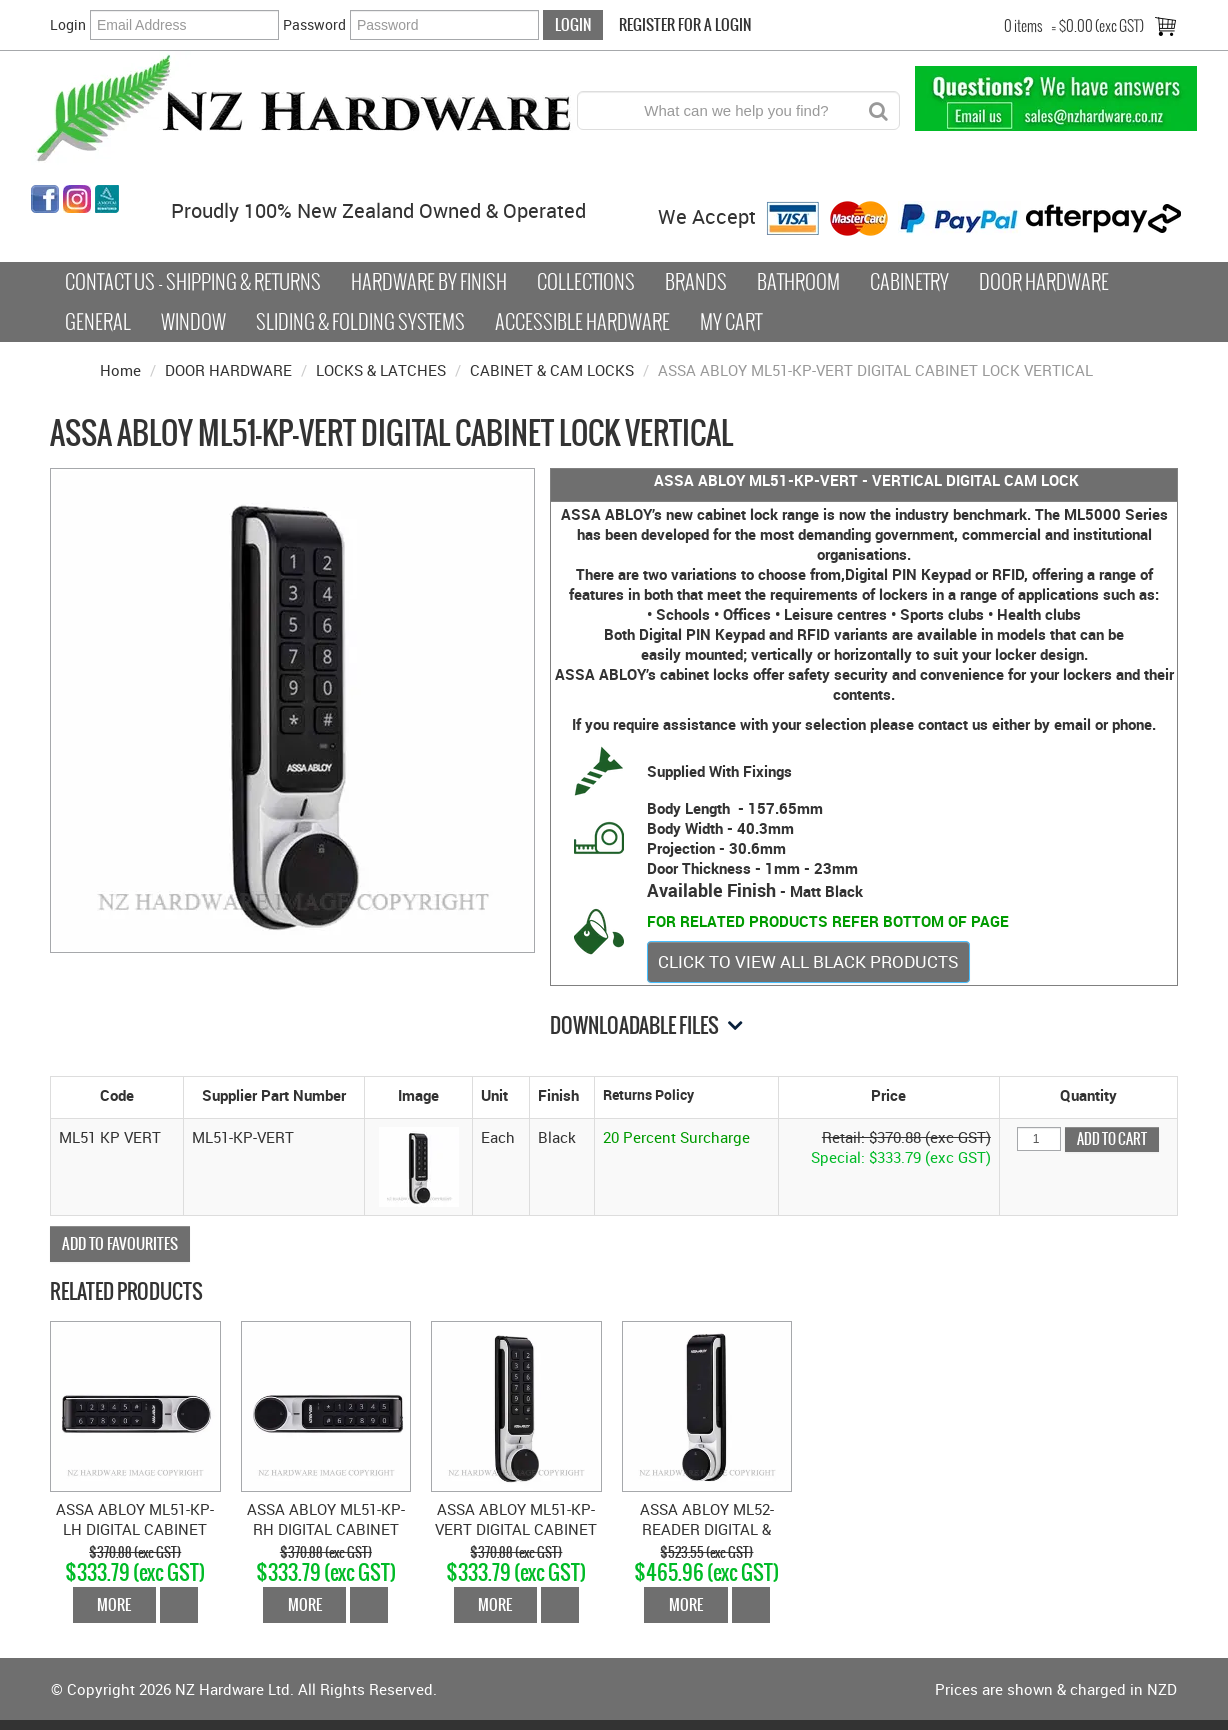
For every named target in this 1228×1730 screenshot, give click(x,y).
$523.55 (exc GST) (706, 1552)
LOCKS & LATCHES (381, 370)
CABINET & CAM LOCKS (552, 370)
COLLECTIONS (586, 282)
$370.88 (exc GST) (135, 1552)
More (114, 1604)
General (98, 322)
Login (68, 24)
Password (314, 24)
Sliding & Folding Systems (360, 322)
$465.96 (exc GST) (706, 1572)
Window (193, 322)
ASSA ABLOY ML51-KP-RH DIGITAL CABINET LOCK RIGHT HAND (326, 1529)
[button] (419, 1165)
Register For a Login (685, 24)
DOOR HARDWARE (228, 370)
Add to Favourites (120, 1243)
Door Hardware (1044, 282)
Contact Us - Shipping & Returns (193, 282)
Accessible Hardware (582, 322)
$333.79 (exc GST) (135, 1572)
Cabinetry (909, 282)
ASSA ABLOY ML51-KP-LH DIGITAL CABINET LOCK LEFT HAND (135, 1529)
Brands (696, 282)
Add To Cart (179, 1605)
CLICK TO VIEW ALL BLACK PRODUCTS (808, 961)
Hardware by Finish (429, 282)
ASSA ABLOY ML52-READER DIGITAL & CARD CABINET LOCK (706, 1529)
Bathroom (798, 282)
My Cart (731, 322)
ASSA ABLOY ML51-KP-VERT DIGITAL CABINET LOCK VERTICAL (516, 1529)
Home (120, 370)
